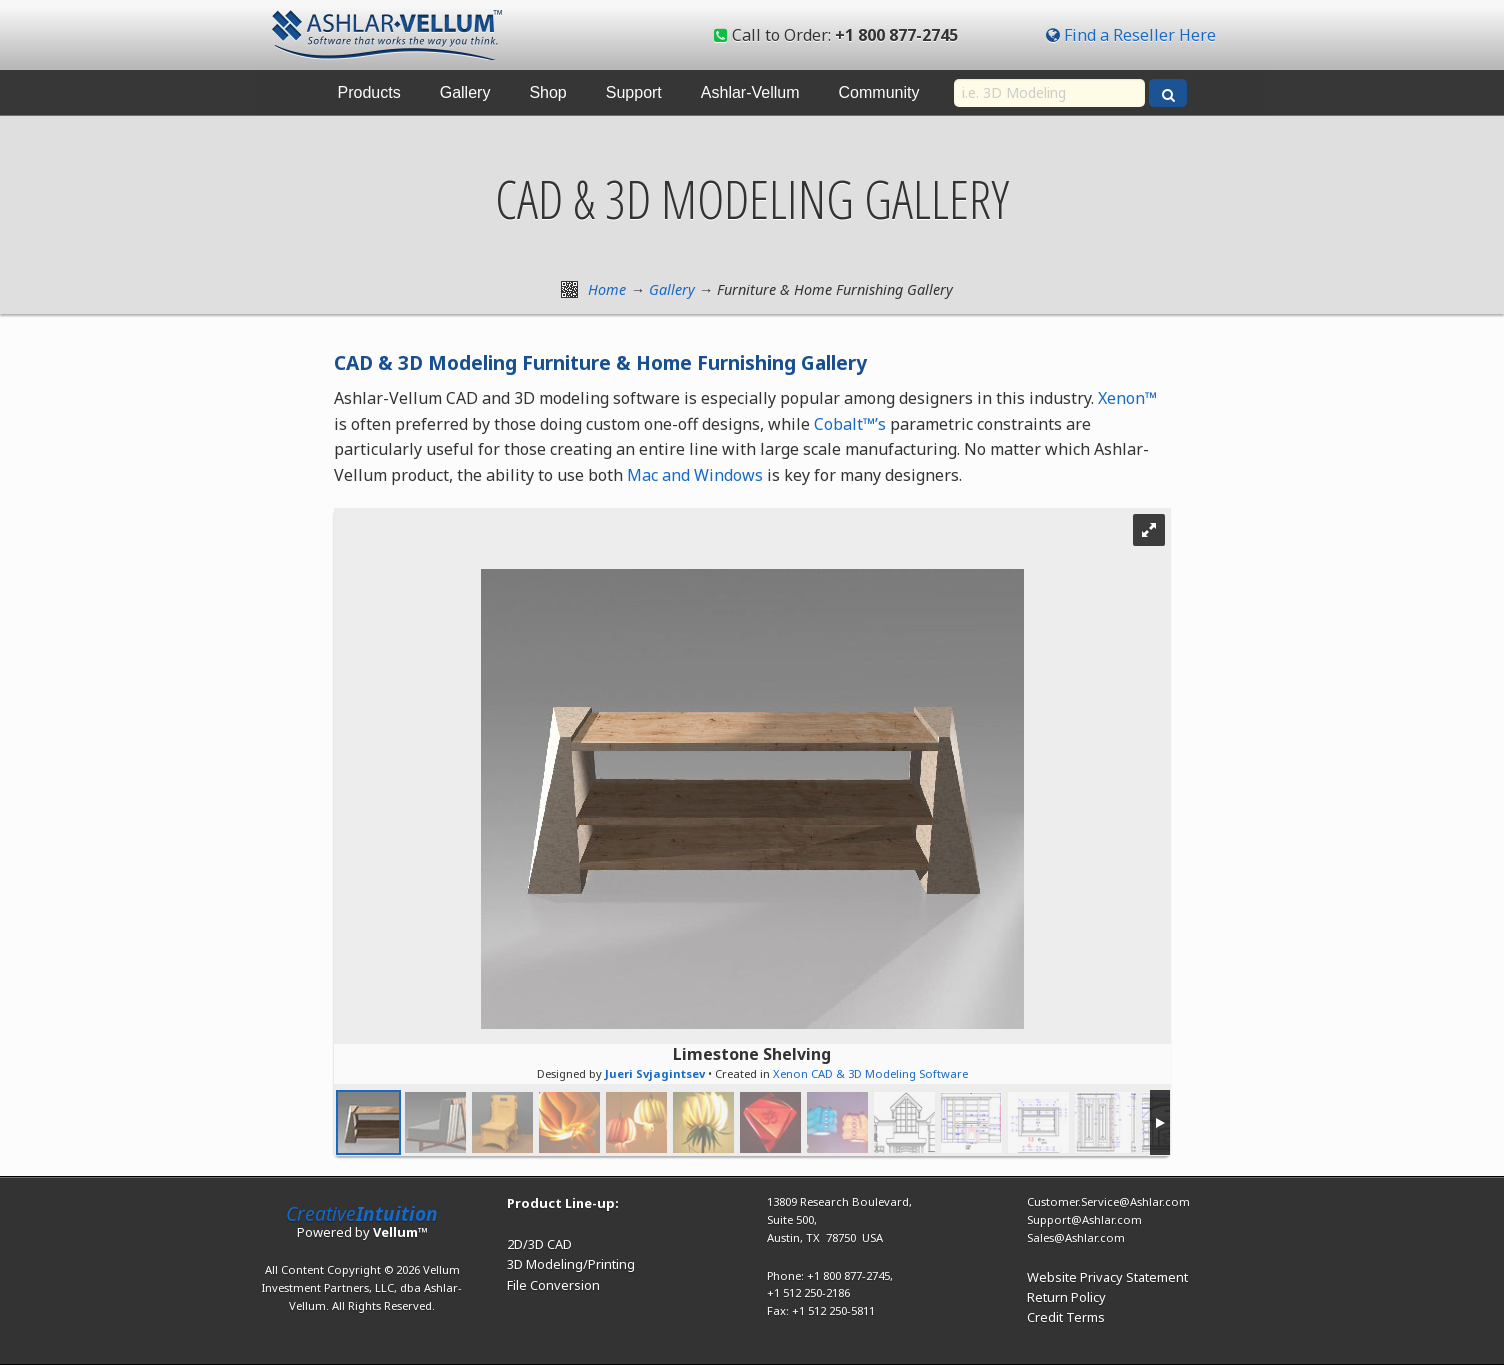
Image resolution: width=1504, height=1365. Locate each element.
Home (607, 289)
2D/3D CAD (539, 1244)
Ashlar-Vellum (750, 92)
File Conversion (553, 1285)
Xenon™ (1127, 398)
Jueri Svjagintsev (655, 1073)
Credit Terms (1066, 1317)
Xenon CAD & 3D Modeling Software (870, 1073)
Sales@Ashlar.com (1076, 1237)
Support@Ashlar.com (1084, 1219)
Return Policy (1066, 1297)
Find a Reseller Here (1140, 35)
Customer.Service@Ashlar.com (1108, 1201)
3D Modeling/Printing (571, 1264)
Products (369, 92)
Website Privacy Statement (1107, 1277)
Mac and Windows (695, 475)
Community (879, 92)
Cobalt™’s (850, 424)
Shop (547, 92)
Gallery (465, 92)
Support (634, 92)
